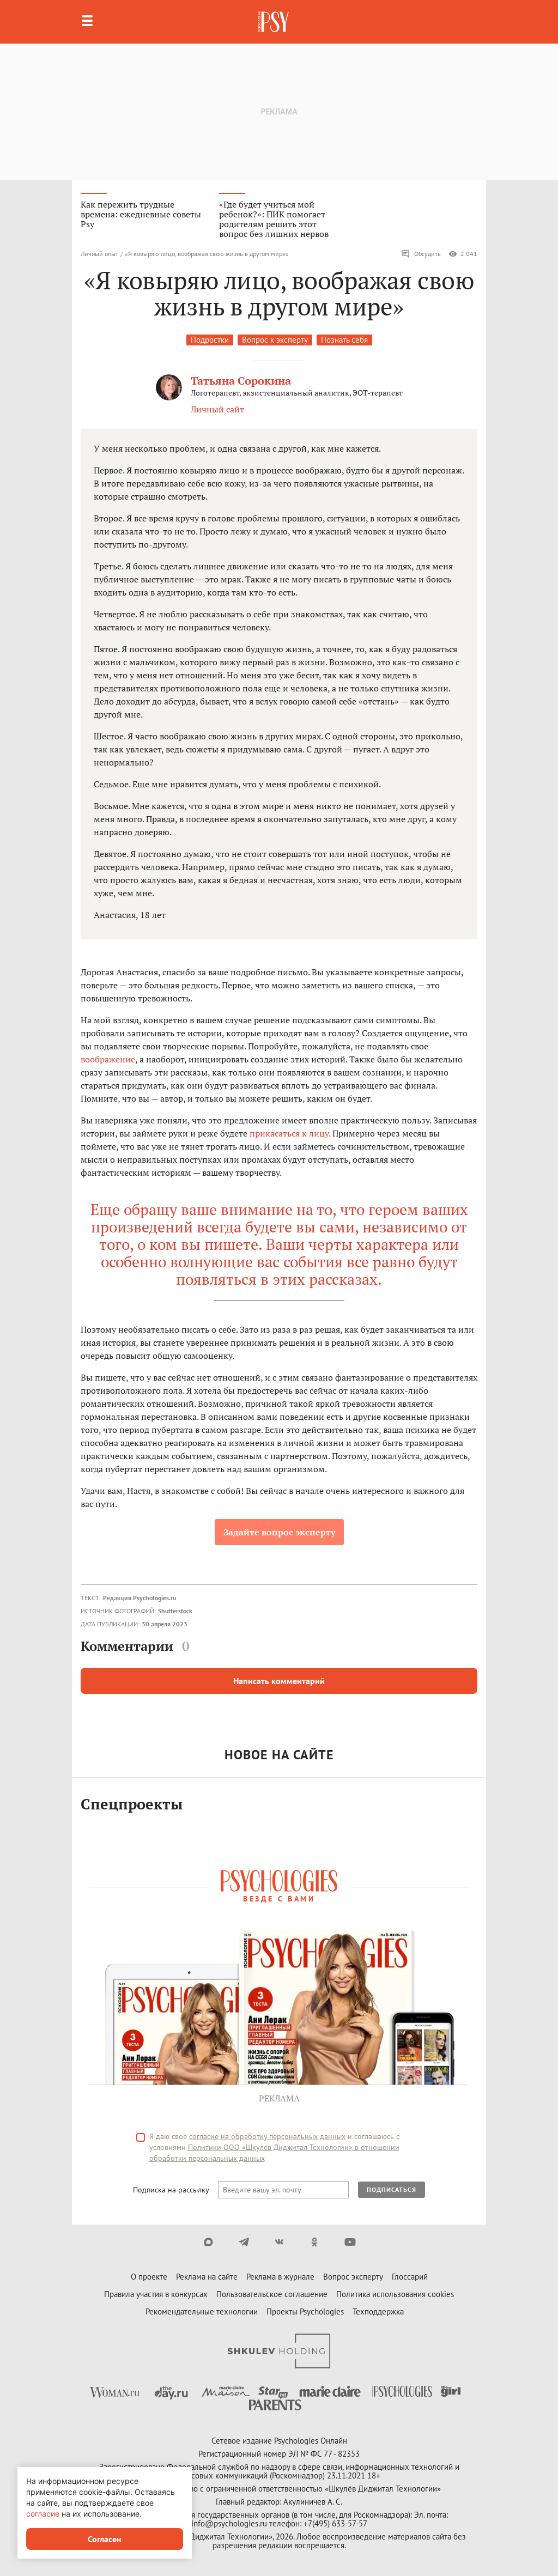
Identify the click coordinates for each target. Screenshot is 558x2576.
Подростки (210, 340)
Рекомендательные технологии (201, 2311)
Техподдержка (378, 2311)
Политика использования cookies (395, 2294)
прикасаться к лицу (289, 1133)
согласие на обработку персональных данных (267, 2136)
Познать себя (344, 340)
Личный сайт (217, 409)
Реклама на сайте (207, 2276)
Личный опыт (99, 254)
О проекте (149, 2276)
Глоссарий (410, 2276)
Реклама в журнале (280, 2276)
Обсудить (421, 254)
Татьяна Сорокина (241, 380)
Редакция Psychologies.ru (139, 1598)
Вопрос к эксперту (275, 340)
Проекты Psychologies (305, 2311)
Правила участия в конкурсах (156, 2294)
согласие (42, 2513)
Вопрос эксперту (353, 2276)
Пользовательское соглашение (271, 2294)
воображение (108, 1059)
